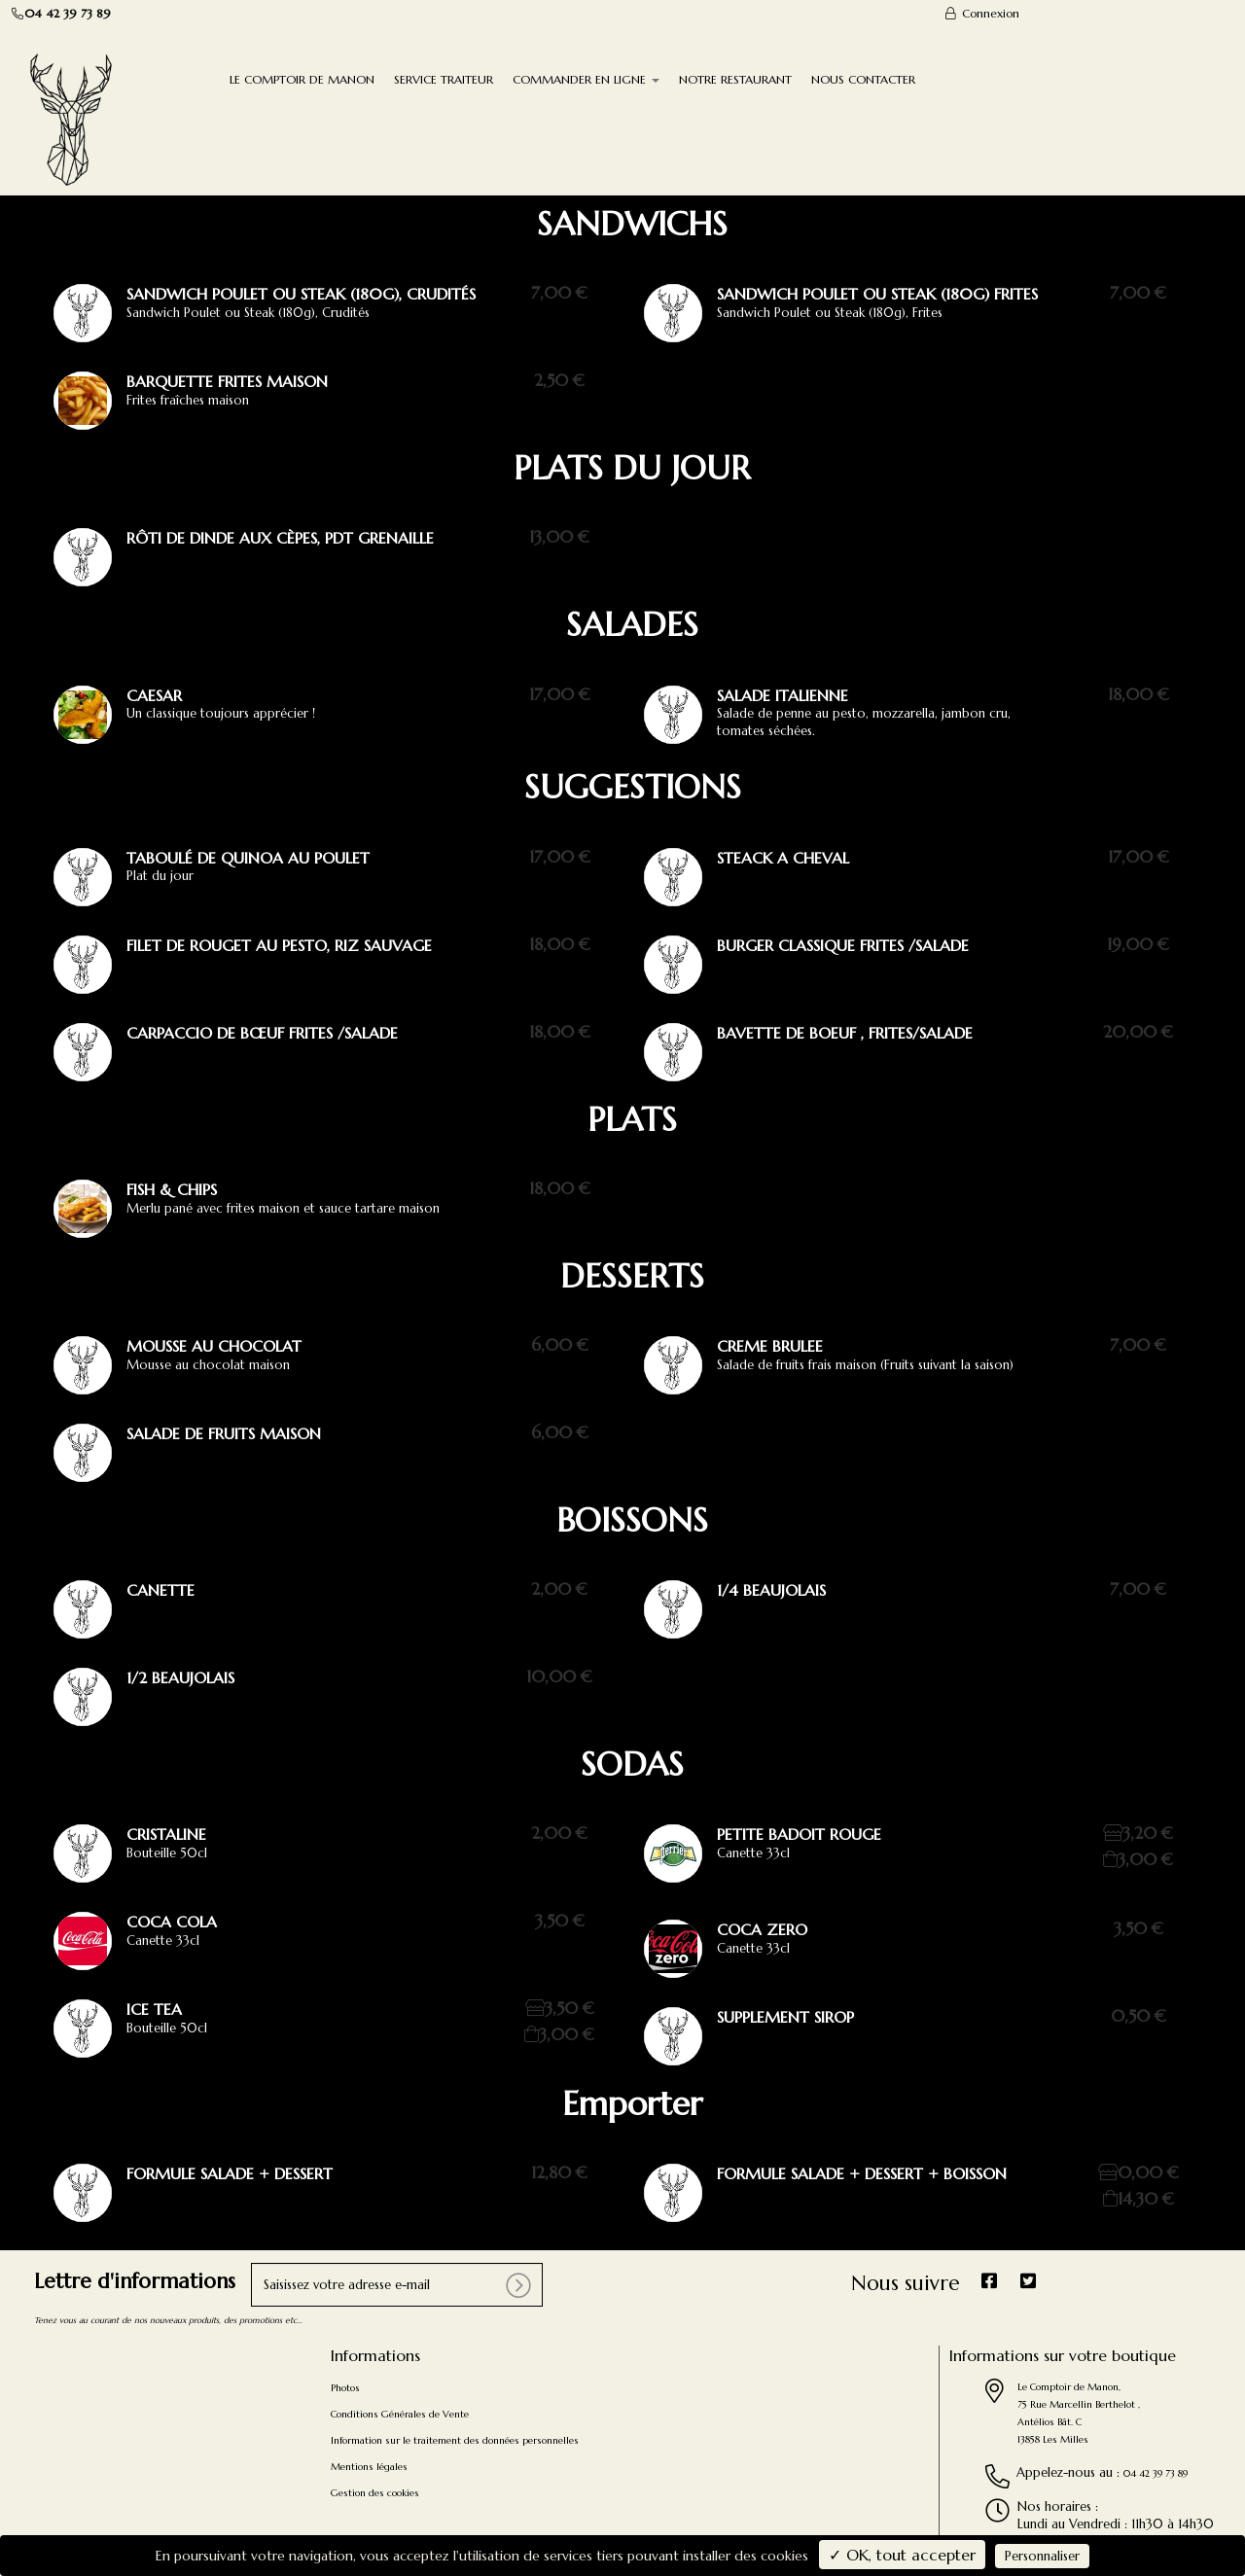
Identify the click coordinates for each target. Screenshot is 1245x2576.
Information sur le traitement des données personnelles (455, 2440)
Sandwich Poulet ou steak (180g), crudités (301, 293)
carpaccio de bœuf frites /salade (262, 1032)
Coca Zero (762, 1929)
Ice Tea (154, 2009)
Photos (345, 2388)
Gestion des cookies (375, 2493)
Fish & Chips (171, 1189)
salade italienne (782, 695)
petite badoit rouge (799, 1834)
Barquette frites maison (227, 381)
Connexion (981, 13)
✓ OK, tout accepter (902, 2554)
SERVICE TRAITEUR (443, 79)
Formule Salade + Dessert (229, 2173)
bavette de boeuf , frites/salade (845, 1032)
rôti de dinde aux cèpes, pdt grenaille (280, 537)
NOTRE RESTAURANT (735, 79)
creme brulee (770, 1346)
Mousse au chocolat (214, 1346)
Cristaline (166, 1834)
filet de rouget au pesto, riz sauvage (279, 945)
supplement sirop (785, 2017)
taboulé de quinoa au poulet (248, 857)
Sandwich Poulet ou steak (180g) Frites (877, 293)
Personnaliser (1042, 2556)
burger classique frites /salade (843, 945)
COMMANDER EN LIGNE (586, 79)
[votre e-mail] (397, 2285)
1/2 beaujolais (180, 1677)
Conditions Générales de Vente (400, 2414)
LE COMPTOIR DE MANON (302, 79)
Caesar (154, 695)
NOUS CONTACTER (863, 79)
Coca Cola (171, 1921)
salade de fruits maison (223, 1433)
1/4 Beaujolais (771, 1590)
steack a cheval (783, 857)
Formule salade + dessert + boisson (862, 2173)
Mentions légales (369, 2466)
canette (160, 1590)
